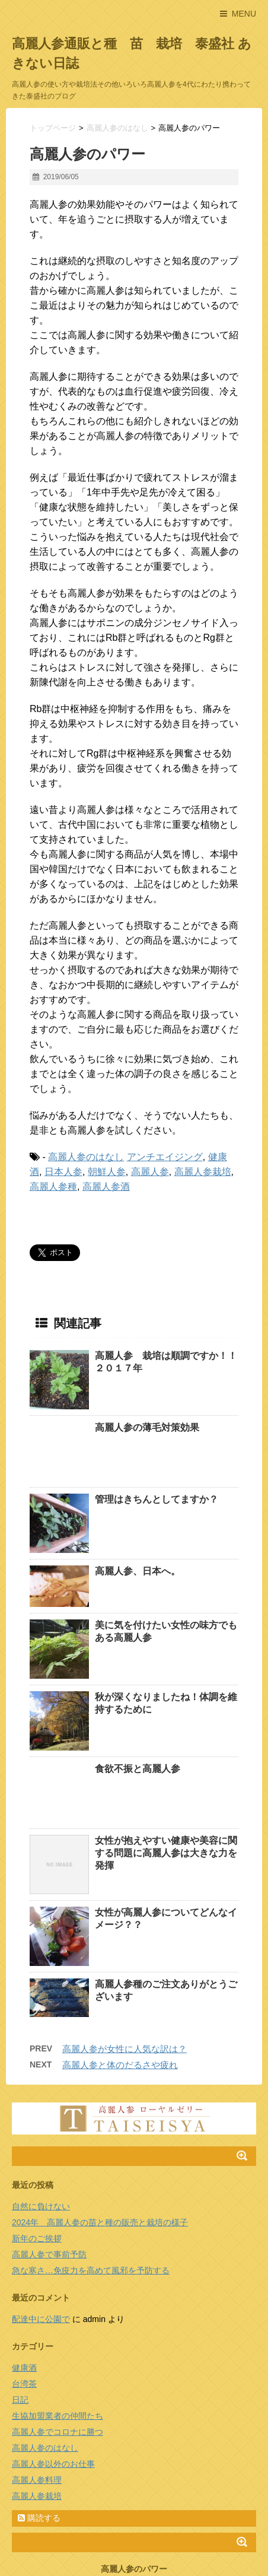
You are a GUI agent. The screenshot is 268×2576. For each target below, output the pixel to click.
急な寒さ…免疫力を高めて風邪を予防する (91, 2182)
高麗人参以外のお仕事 (53, 2376)
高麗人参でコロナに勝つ (57, 2344)
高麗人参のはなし (86, 1157)
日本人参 (63, 1172)
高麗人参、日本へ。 (137, 1527)
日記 (20, 2312)
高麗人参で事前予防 (49, 2166)
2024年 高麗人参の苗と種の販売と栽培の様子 (100, 2134)
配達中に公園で (41, 2231)
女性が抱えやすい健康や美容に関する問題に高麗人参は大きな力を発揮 (166, 1765)
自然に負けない (41, 2118)
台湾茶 (24, 2296)
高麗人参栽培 (202, 1172)
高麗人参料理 (37, 2392)
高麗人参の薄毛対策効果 (147, 1427)
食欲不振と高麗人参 (137, 1725)
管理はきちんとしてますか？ (156, 1455)
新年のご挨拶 (37, 2150)
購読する (39, 2430)
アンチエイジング (165, 1157)
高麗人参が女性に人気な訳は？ (124, 1961)
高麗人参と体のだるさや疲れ (120, 1977)
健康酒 (24, 2280)
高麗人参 (150, 1172)
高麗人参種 (53, 1186)
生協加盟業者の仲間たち (57, 2328)
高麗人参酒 (106, 1186)
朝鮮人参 (107, 1172)
